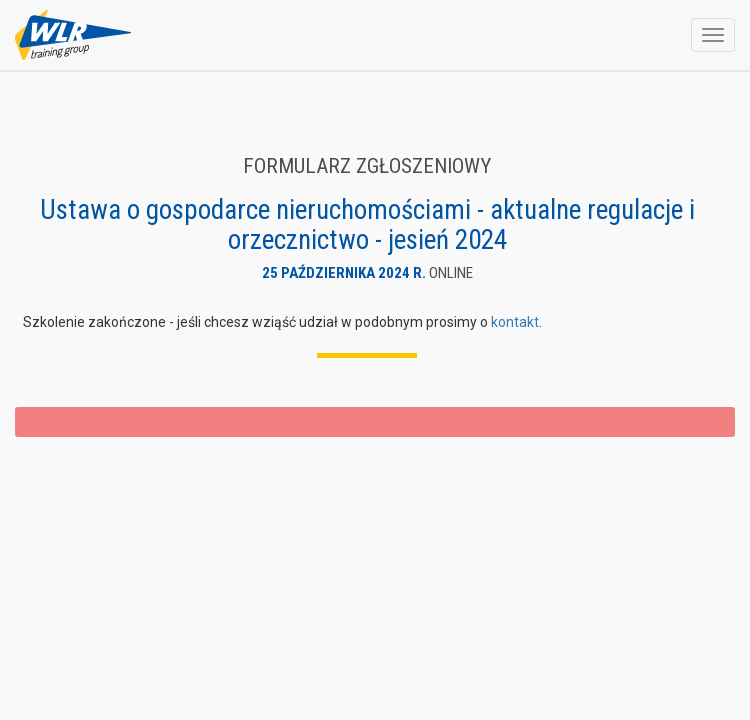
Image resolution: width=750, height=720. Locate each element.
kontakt (515, 322)
